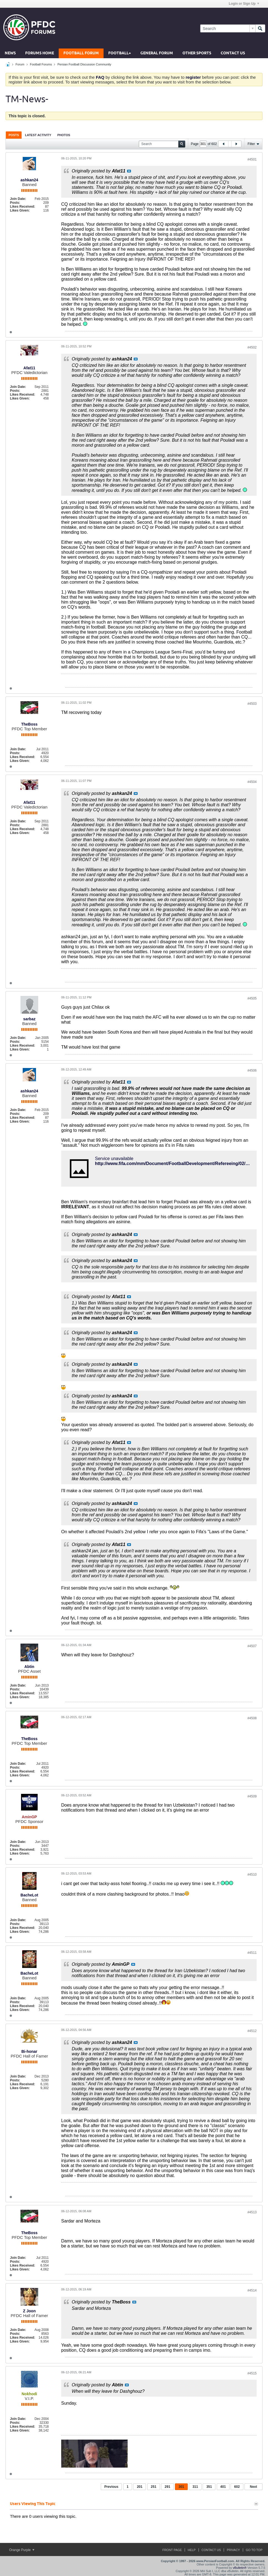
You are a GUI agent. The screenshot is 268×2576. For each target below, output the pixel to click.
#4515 (252, 2373)
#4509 (252, 1796)
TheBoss (29, 724)
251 (153, 2487)
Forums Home (39, 53)
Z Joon (29, 2311)
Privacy (233, 2550)
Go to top (254, 2550)
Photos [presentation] (63, 135)
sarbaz (29, 1019)
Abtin (29, 1666)
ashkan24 (29, 180)
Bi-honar (29, 2051)
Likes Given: (20, 210)
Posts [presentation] (14, 135)
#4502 (252, 347)
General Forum (156, 53)
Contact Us (233, 53)
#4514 (252, 2290)
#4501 (252, 159)
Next (253, 2487)
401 (223, 2487)
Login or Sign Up (244, 4)
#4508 (252, 1718)
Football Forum (81, 53)
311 (195, 2487)
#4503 (252, 704)
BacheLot (29, 1895)
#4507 (252, 1646)
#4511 (252, 1953)
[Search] (227, 28)
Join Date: (18, 199)
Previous (111, 2487)
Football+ (119, 53)
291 (167, 2487)
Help (192, 2550)
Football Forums (41, 64)
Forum (20, 64)
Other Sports (196, 53)
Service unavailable (114, 1158)
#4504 (252, 782)
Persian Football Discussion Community (84, 64)
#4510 (252, 1874)
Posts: (15, 203)
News (10, 53)
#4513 (252, 2212)
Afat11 (29, 368)
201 (139, 2487)
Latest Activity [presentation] (38, 135)
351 (209, 2487)
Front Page (172, 2550)
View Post (129, 171)
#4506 (252, 1070)
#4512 (252, 2031)
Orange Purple (21, 2550)
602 (237, 2487)
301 (181, 2487)
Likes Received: (22, 206)
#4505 (252, 998)
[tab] (14, 135)
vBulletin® (240, 2567)
